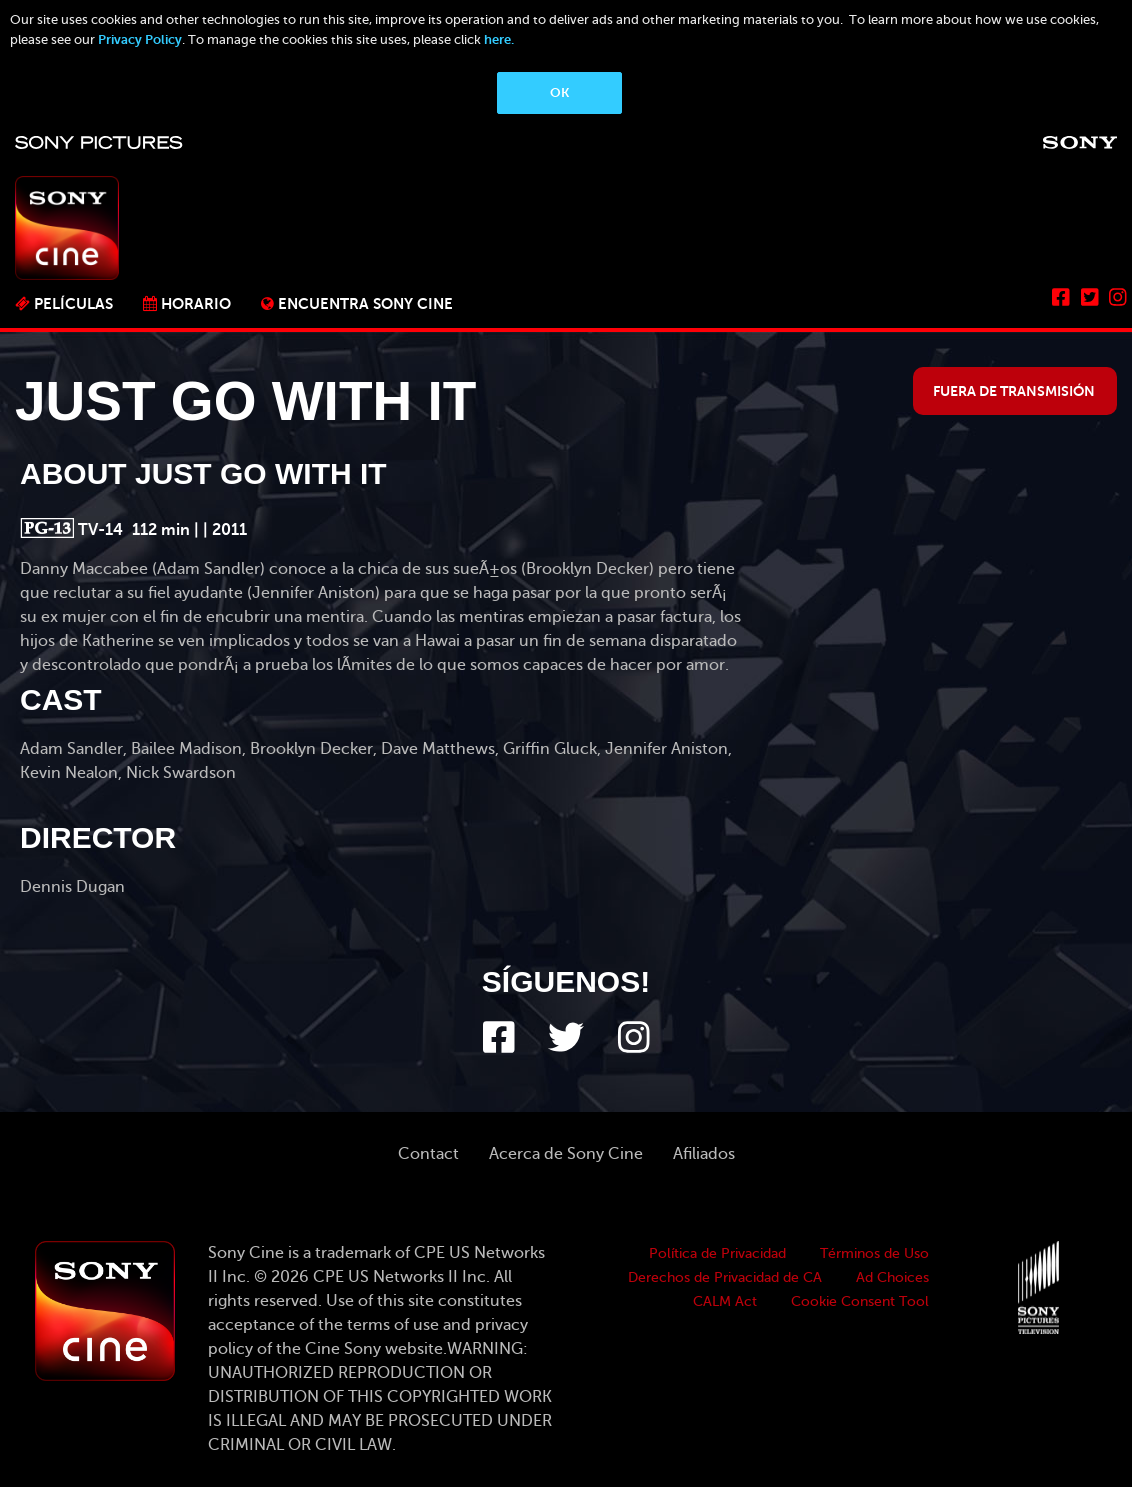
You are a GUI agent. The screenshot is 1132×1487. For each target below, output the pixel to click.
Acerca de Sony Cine (566, 1154)
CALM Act (725, 1301)
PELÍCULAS (73, 303)
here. (499, 39)
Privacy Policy (140, 39)
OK (559, 92)
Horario (196, 303)
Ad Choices (892, 1277)
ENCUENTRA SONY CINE (365, 303)
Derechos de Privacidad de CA (725, 1277)
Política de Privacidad (717, 1253)
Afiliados (704, 1154)
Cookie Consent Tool (860, 1301)
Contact (428, 1154)
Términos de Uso (874, 1253)
